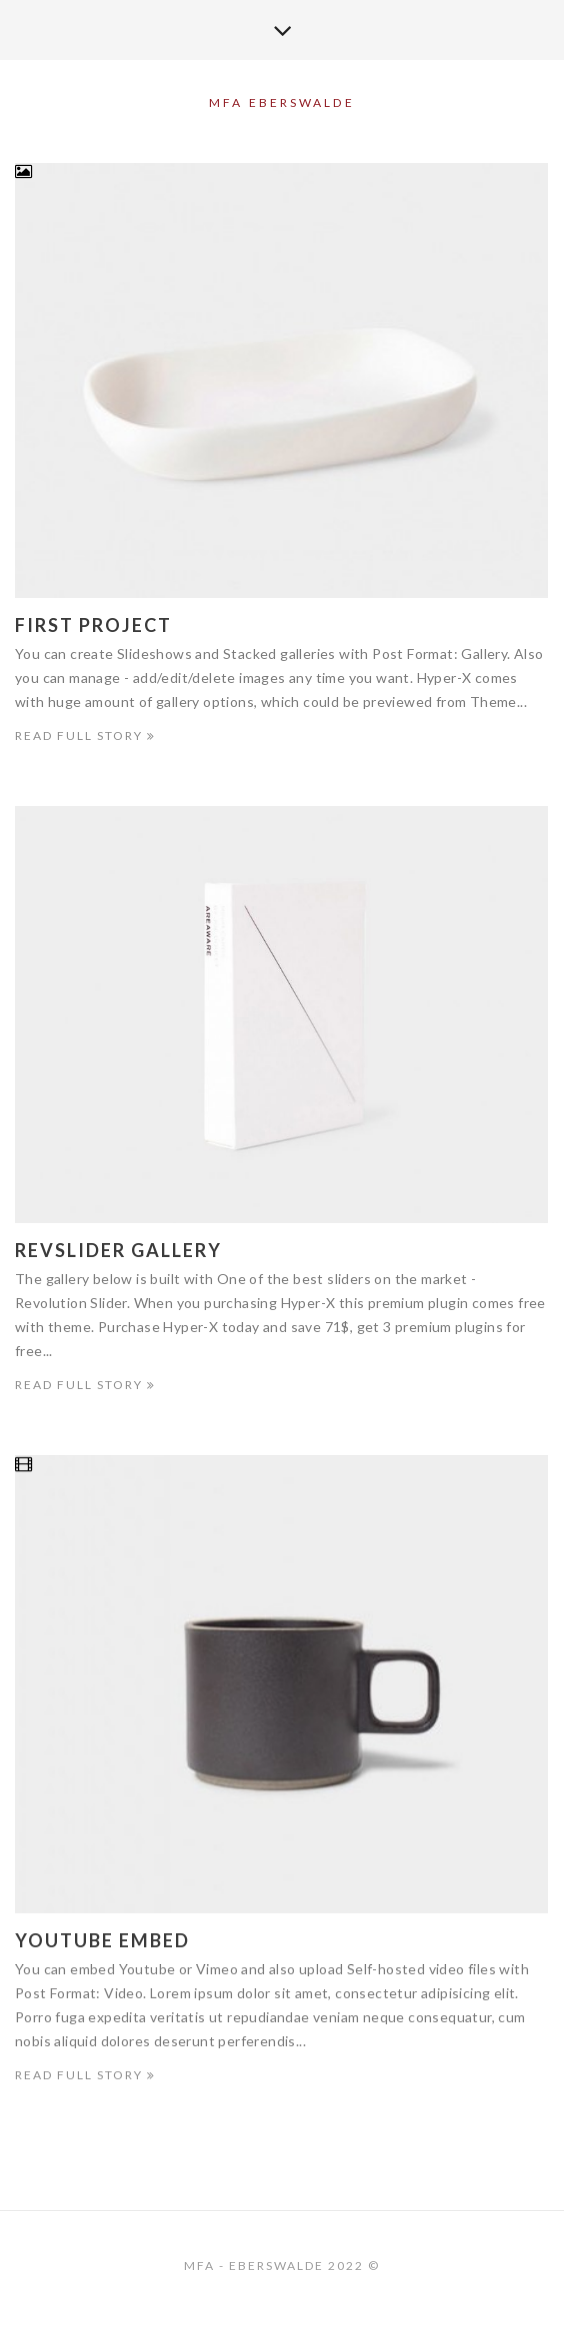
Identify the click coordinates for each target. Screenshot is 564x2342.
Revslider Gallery (118, 1251)
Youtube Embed (102, 1943)
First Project (93, 625)
